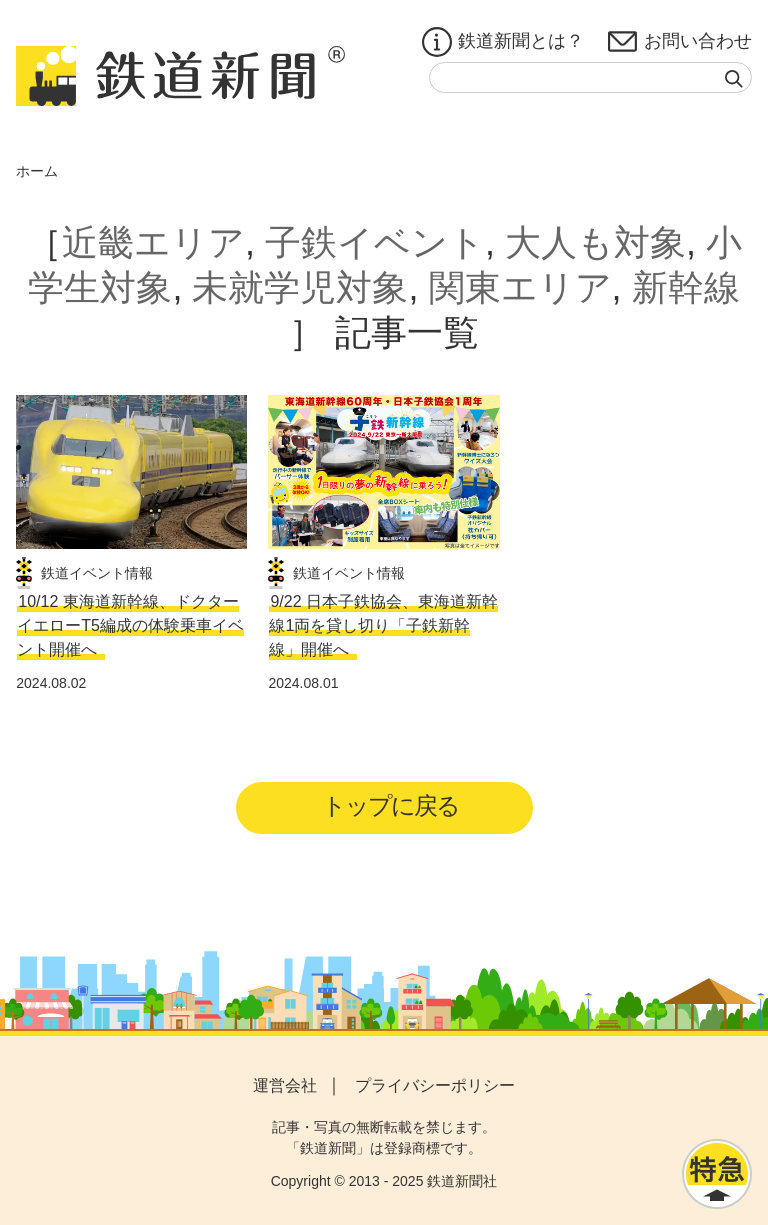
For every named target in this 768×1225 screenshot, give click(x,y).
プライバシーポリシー (435, 1085)
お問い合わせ (680, 42)
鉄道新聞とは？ (503, 42)
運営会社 (285, 1085)
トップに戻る (390, 805)
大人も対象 (595, 242)
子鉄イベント (375, 242)
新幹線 (686, 287)
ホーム (37, 171)
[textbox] (590, 77)
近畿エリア (153, 242)
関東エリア (520, 287)
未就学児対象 (300, 287)
